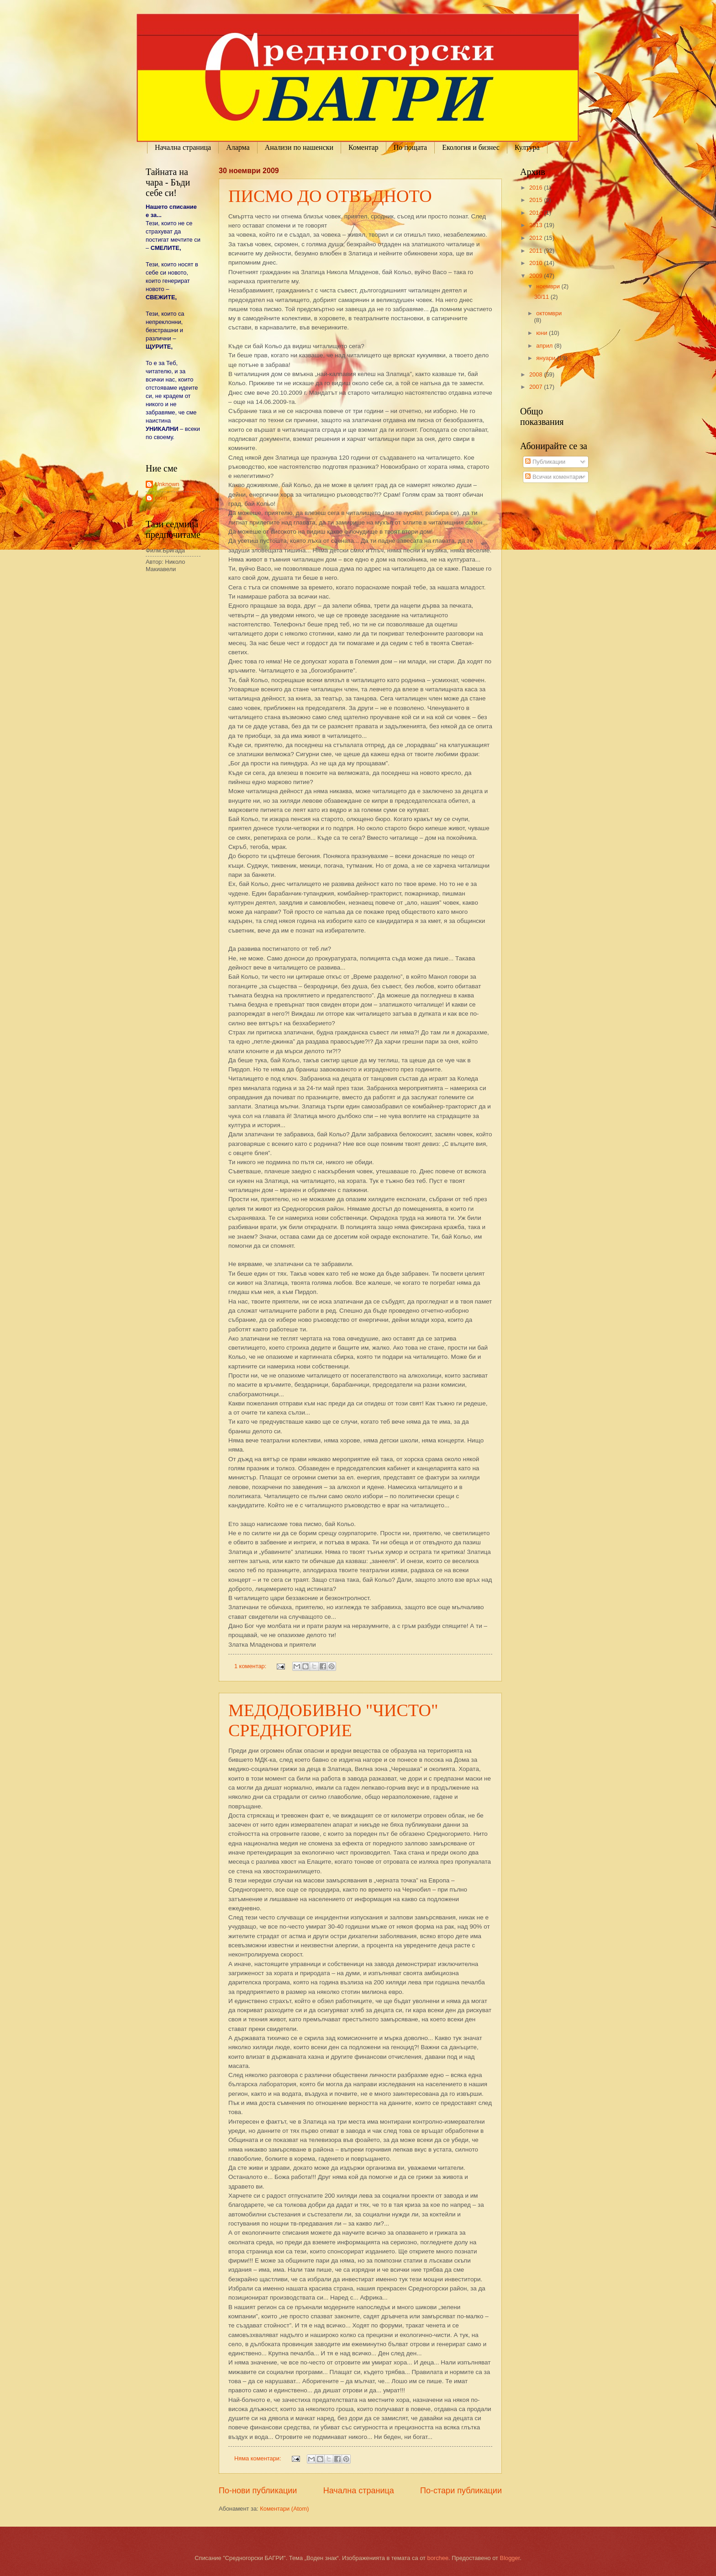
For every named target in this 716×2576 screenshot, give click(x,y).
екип (161, 497)
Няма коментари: (258, 2458)
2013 (536, 225)
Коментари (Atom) (284, 2508)
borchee (438, 2558)
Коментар (363, 147)
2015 (536, 199)
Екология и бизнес (471, 147)
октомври (549, 313)
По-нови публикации (258, 2490)
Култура (527, 147)
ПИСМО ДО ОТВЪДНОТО (330, 196)
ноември (548, 286)
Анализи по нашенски (299, 147)
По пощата (410, 147)
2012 (536, 237)
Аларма (238, 147)
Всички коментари (553, 476)
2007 (536, 386)
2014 (536, 212)
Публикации (545, 461)
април (545, 345)
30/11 (542, 296)
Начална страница (183, 147)
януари (546, 358)
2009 (536, 275)
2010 (536, 263)
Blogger (510, 2558)
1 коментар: (251, 1666)
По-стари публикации (461, 2490)
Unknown (167, 484)
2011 (536, 250)
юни (542, 332)
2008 (536, 374)
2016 (536, 187)
